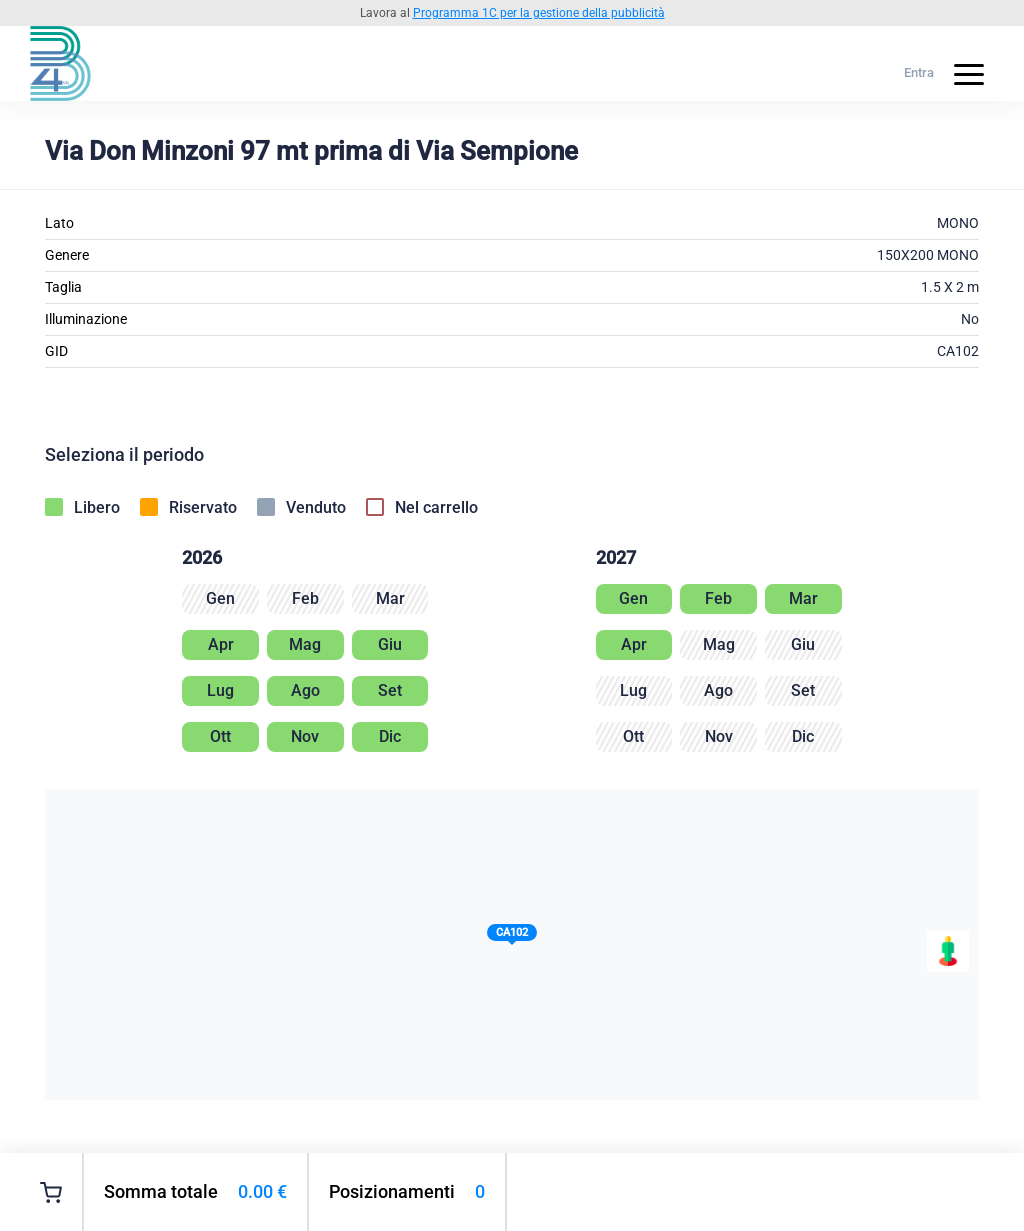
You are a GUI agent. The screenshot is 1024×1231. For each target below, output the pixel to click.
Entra (919, 72)
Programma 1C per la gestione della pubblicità (539, 13)
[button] (512, 936)
